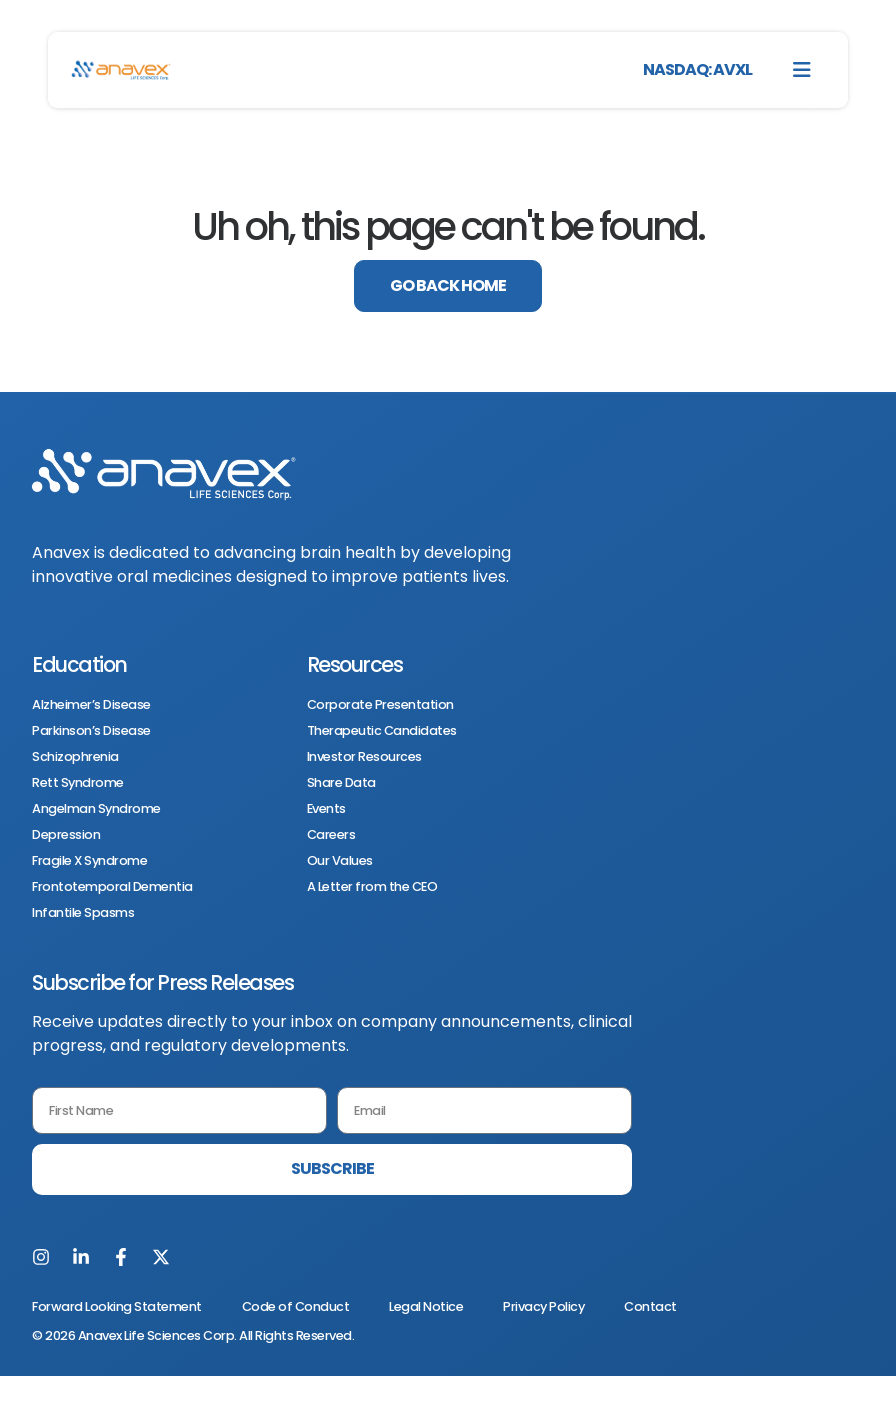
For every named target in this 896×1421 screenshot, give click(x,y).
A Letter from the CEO (372, 887)
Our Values (340, 861)
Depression (66, 835)
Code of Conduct (296, 1306)
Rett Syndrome (78, 783)
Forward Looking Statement (117, 1306)
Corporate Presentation (380, 705)
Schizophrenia (75, 757)
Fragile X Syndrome (89, 861)
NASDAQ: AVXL (697, 69)
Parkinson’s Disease (91, 731)
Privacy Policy (543, 1306)
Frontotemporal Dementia (112, 887)
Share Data (341, 783)
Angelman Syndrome (96, 809)
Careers (331, 835)
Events (326, 809)
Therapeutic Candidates (382, 731)
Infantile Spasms (83, 913)
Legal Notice (426, 1306)
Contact (650, 1306)
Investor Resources (364, 757)
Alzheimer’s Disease (91, 705)
